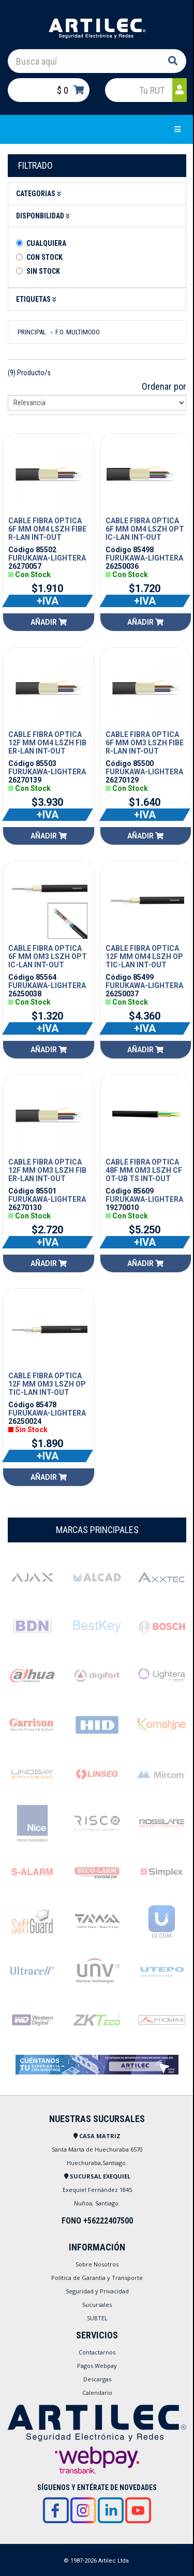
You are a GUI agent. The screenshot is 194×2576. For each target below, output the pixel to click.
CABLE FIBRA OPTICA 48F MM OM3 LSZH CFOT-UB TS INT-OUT (144, 1170)
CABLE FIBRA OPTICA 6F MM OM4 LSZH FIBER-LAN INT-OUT (47, 529)
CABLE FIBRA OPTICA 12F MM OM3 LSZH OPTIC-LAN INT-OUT (47, 1384)
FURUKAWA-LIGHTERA (47, 558)
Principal (32, 332)
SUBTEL (97, 2318)
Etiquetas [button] (37, 299)
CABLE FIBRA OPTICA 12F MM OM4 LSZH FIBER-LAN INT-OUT (47, 742)
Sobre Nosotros (97, 2264)
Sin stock (43, 271)
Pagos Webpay (97, 2365)
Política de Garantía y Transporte (97, 2277)
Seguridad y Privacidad (97, 2291)
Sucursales (97, 2304)
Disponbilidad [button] (44, 216)
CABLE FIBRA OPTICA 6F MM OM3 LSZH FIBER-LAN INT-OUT (145, 742)
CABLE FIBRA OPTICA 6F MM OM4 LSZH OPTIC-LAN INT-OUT (145, 529)
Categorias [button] (40, 193)
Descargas (97, 2379)
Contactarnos (97, 2352)
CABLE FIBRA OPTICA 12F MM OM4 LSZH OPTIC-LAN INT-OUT (144, 956)
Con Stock (44, 257)
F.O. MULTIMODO (77, 332)
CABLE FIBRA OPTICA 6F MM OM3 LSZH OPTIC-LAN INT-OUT (47, 956)
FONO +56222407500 (97, 2221)
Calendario (97, 2392)
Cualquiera (46, 243)
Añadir (49, 622)
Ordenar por (164, 386)
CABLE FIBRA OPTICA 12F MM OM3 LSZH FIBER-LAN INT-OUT (47, 1170)
